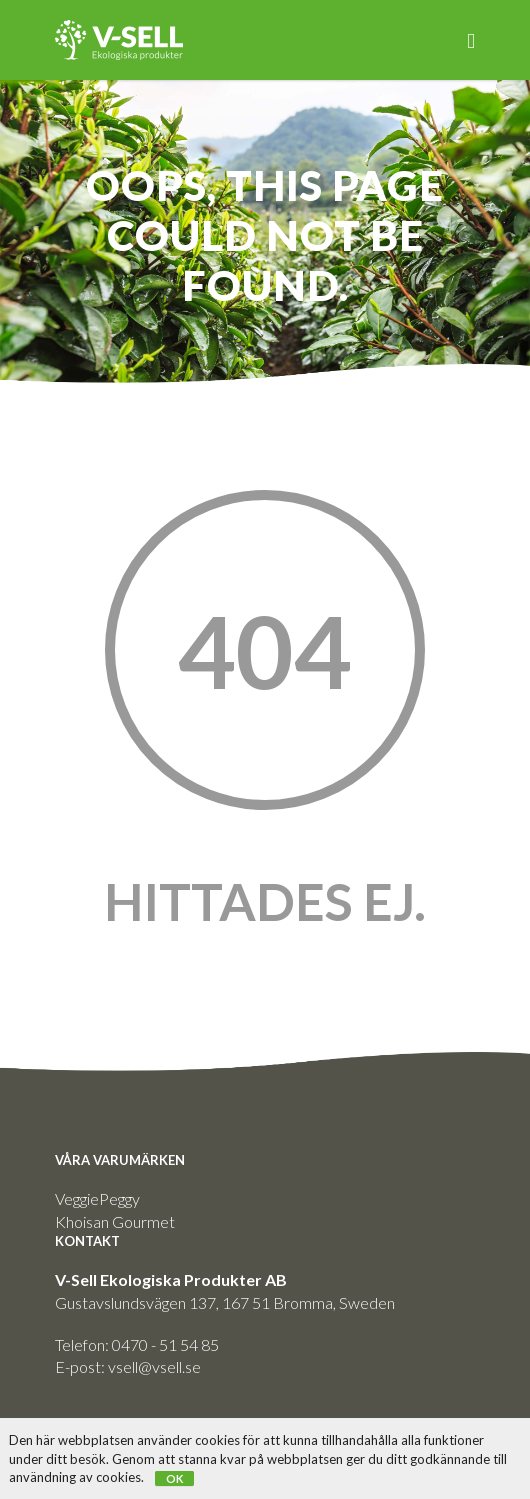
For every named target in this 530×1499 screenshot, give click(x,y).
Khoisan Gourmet (115, 1221)
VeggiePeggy (97, 1198)
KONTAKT (87, 1241)
